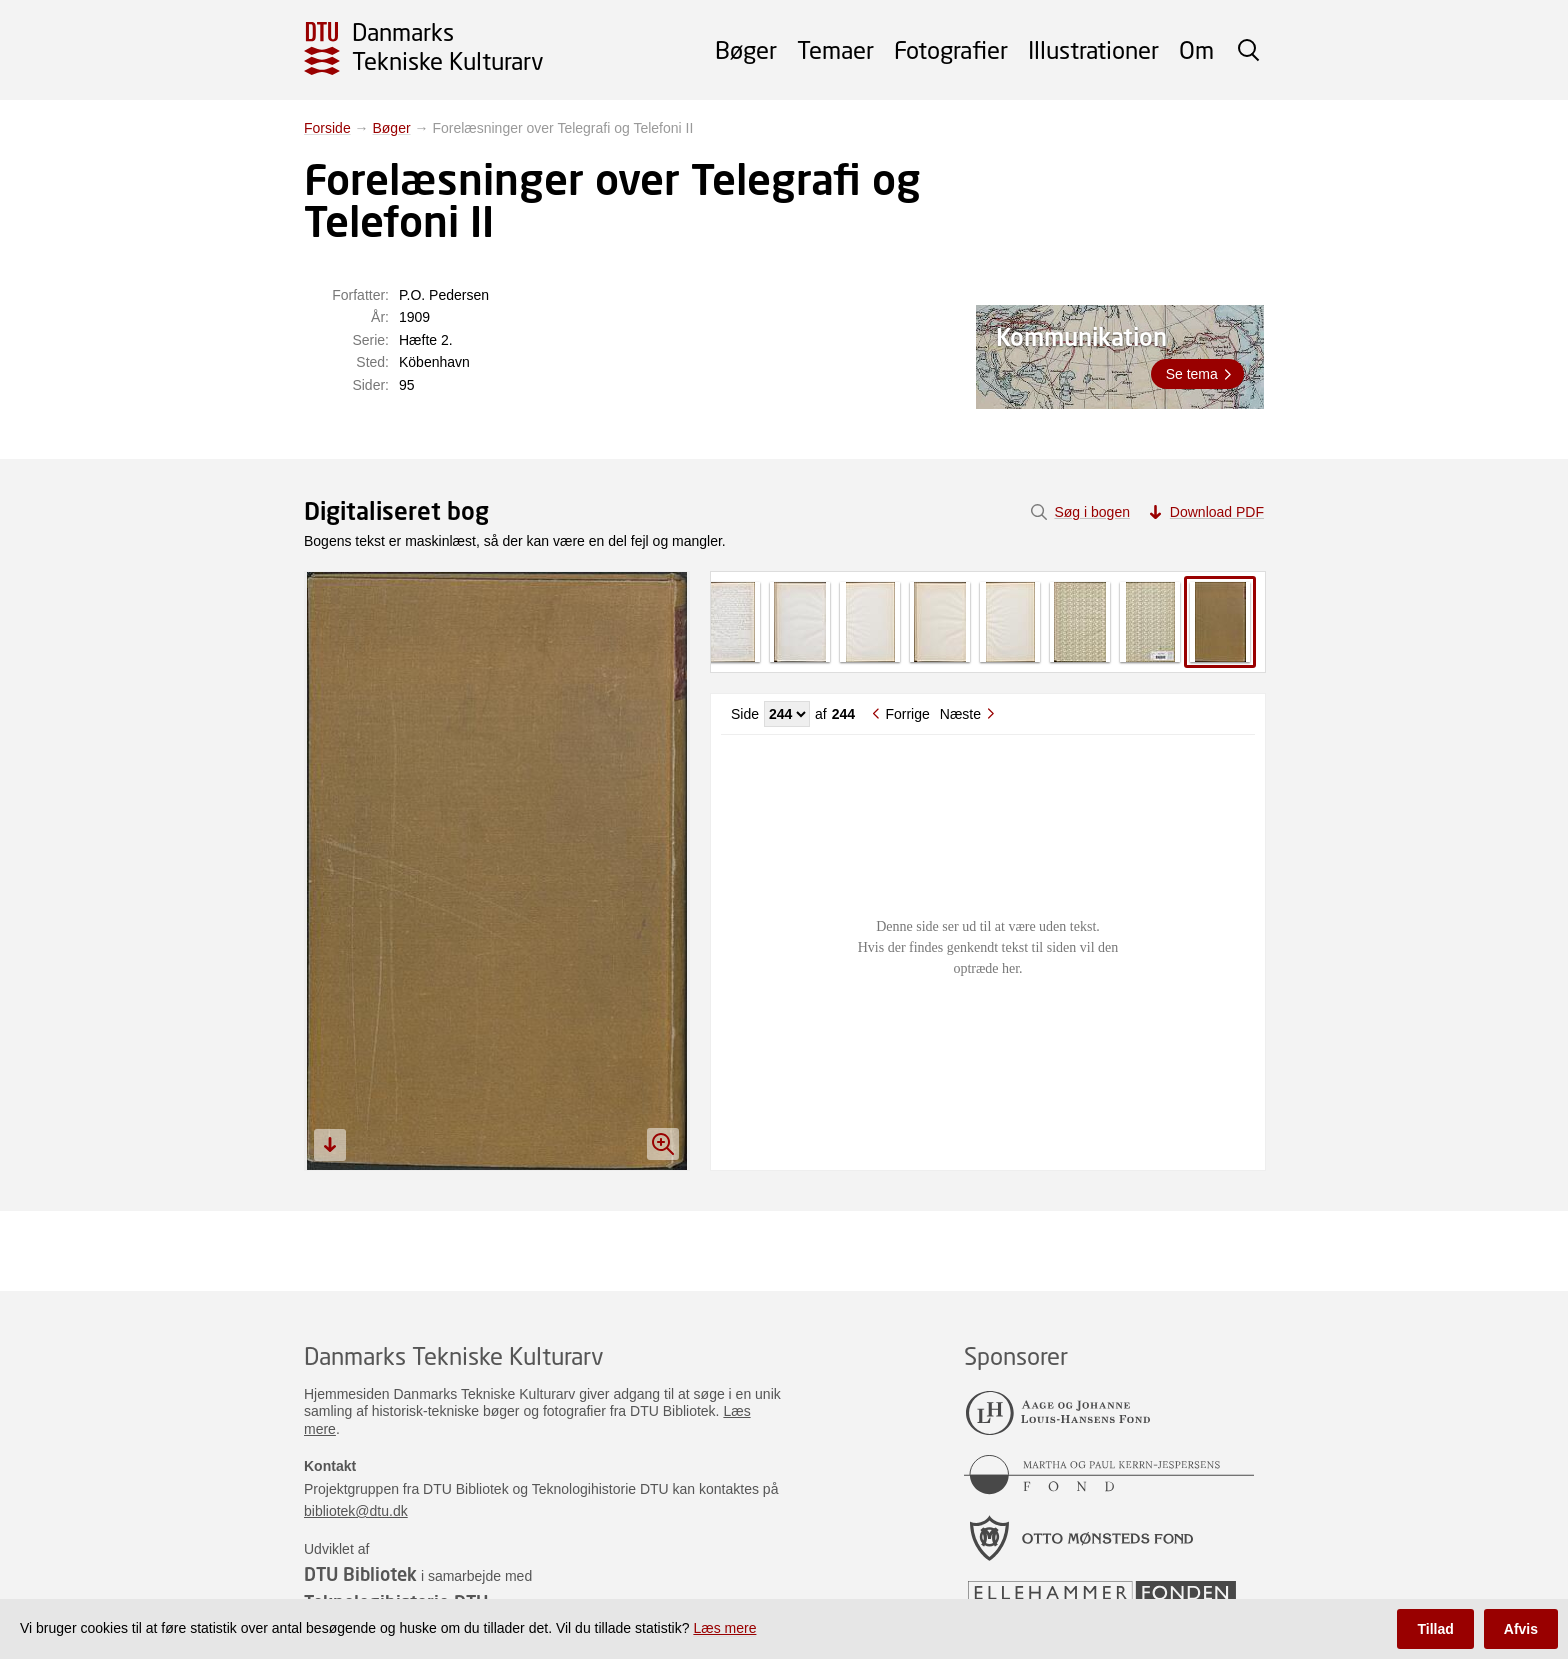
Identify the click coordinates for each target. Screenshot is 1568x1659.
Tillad (1435, 1629)
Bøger (746, 49)
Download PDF (1217, 512)
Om (1196, 49)
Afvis (1521, 1629)
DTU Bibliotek (360, 1574)
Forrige (907, 714)
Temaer (835, 49)
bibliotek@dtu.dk (356, 1511)
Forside (327, 128)
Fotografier (951, 49)
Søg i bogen (1092, 512)
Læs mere (724, 1628)
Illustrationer (1093, 49)
